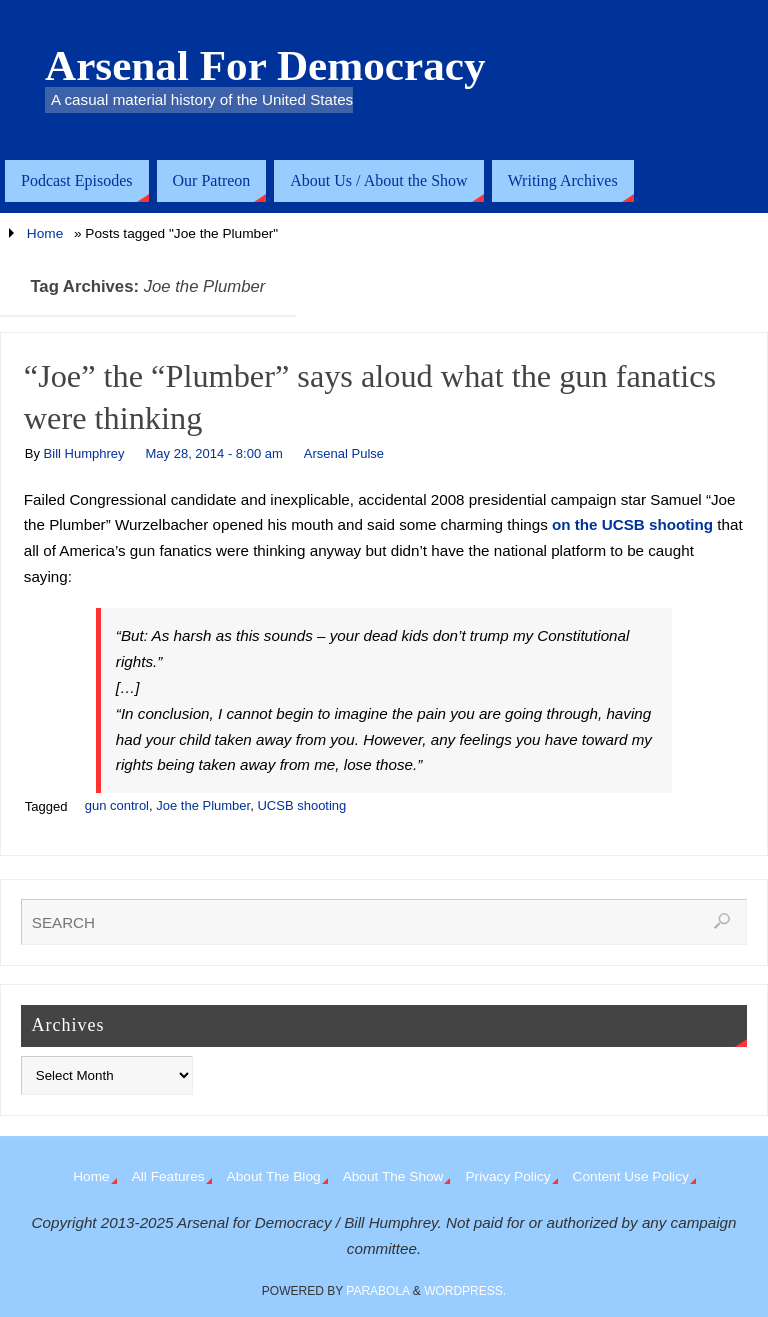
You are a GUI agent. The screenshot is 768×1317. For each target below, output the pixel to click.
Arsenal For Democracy (265, 66)
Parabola (377, 1291)
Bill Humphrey (84, 453)
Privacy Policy (507, 1176)
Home (45, 233)
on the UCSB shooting (632, 524)
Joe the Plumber (203, 805)
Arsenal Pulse (344, 453)
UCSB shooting (301, 805)
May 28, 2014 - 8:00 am (214, 453)
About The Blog (274, 1176)
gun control (117, 805)
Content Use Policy (631, 1176)
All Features (168, 1176)
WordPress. (465, 1291)
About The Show (393, 1176)
